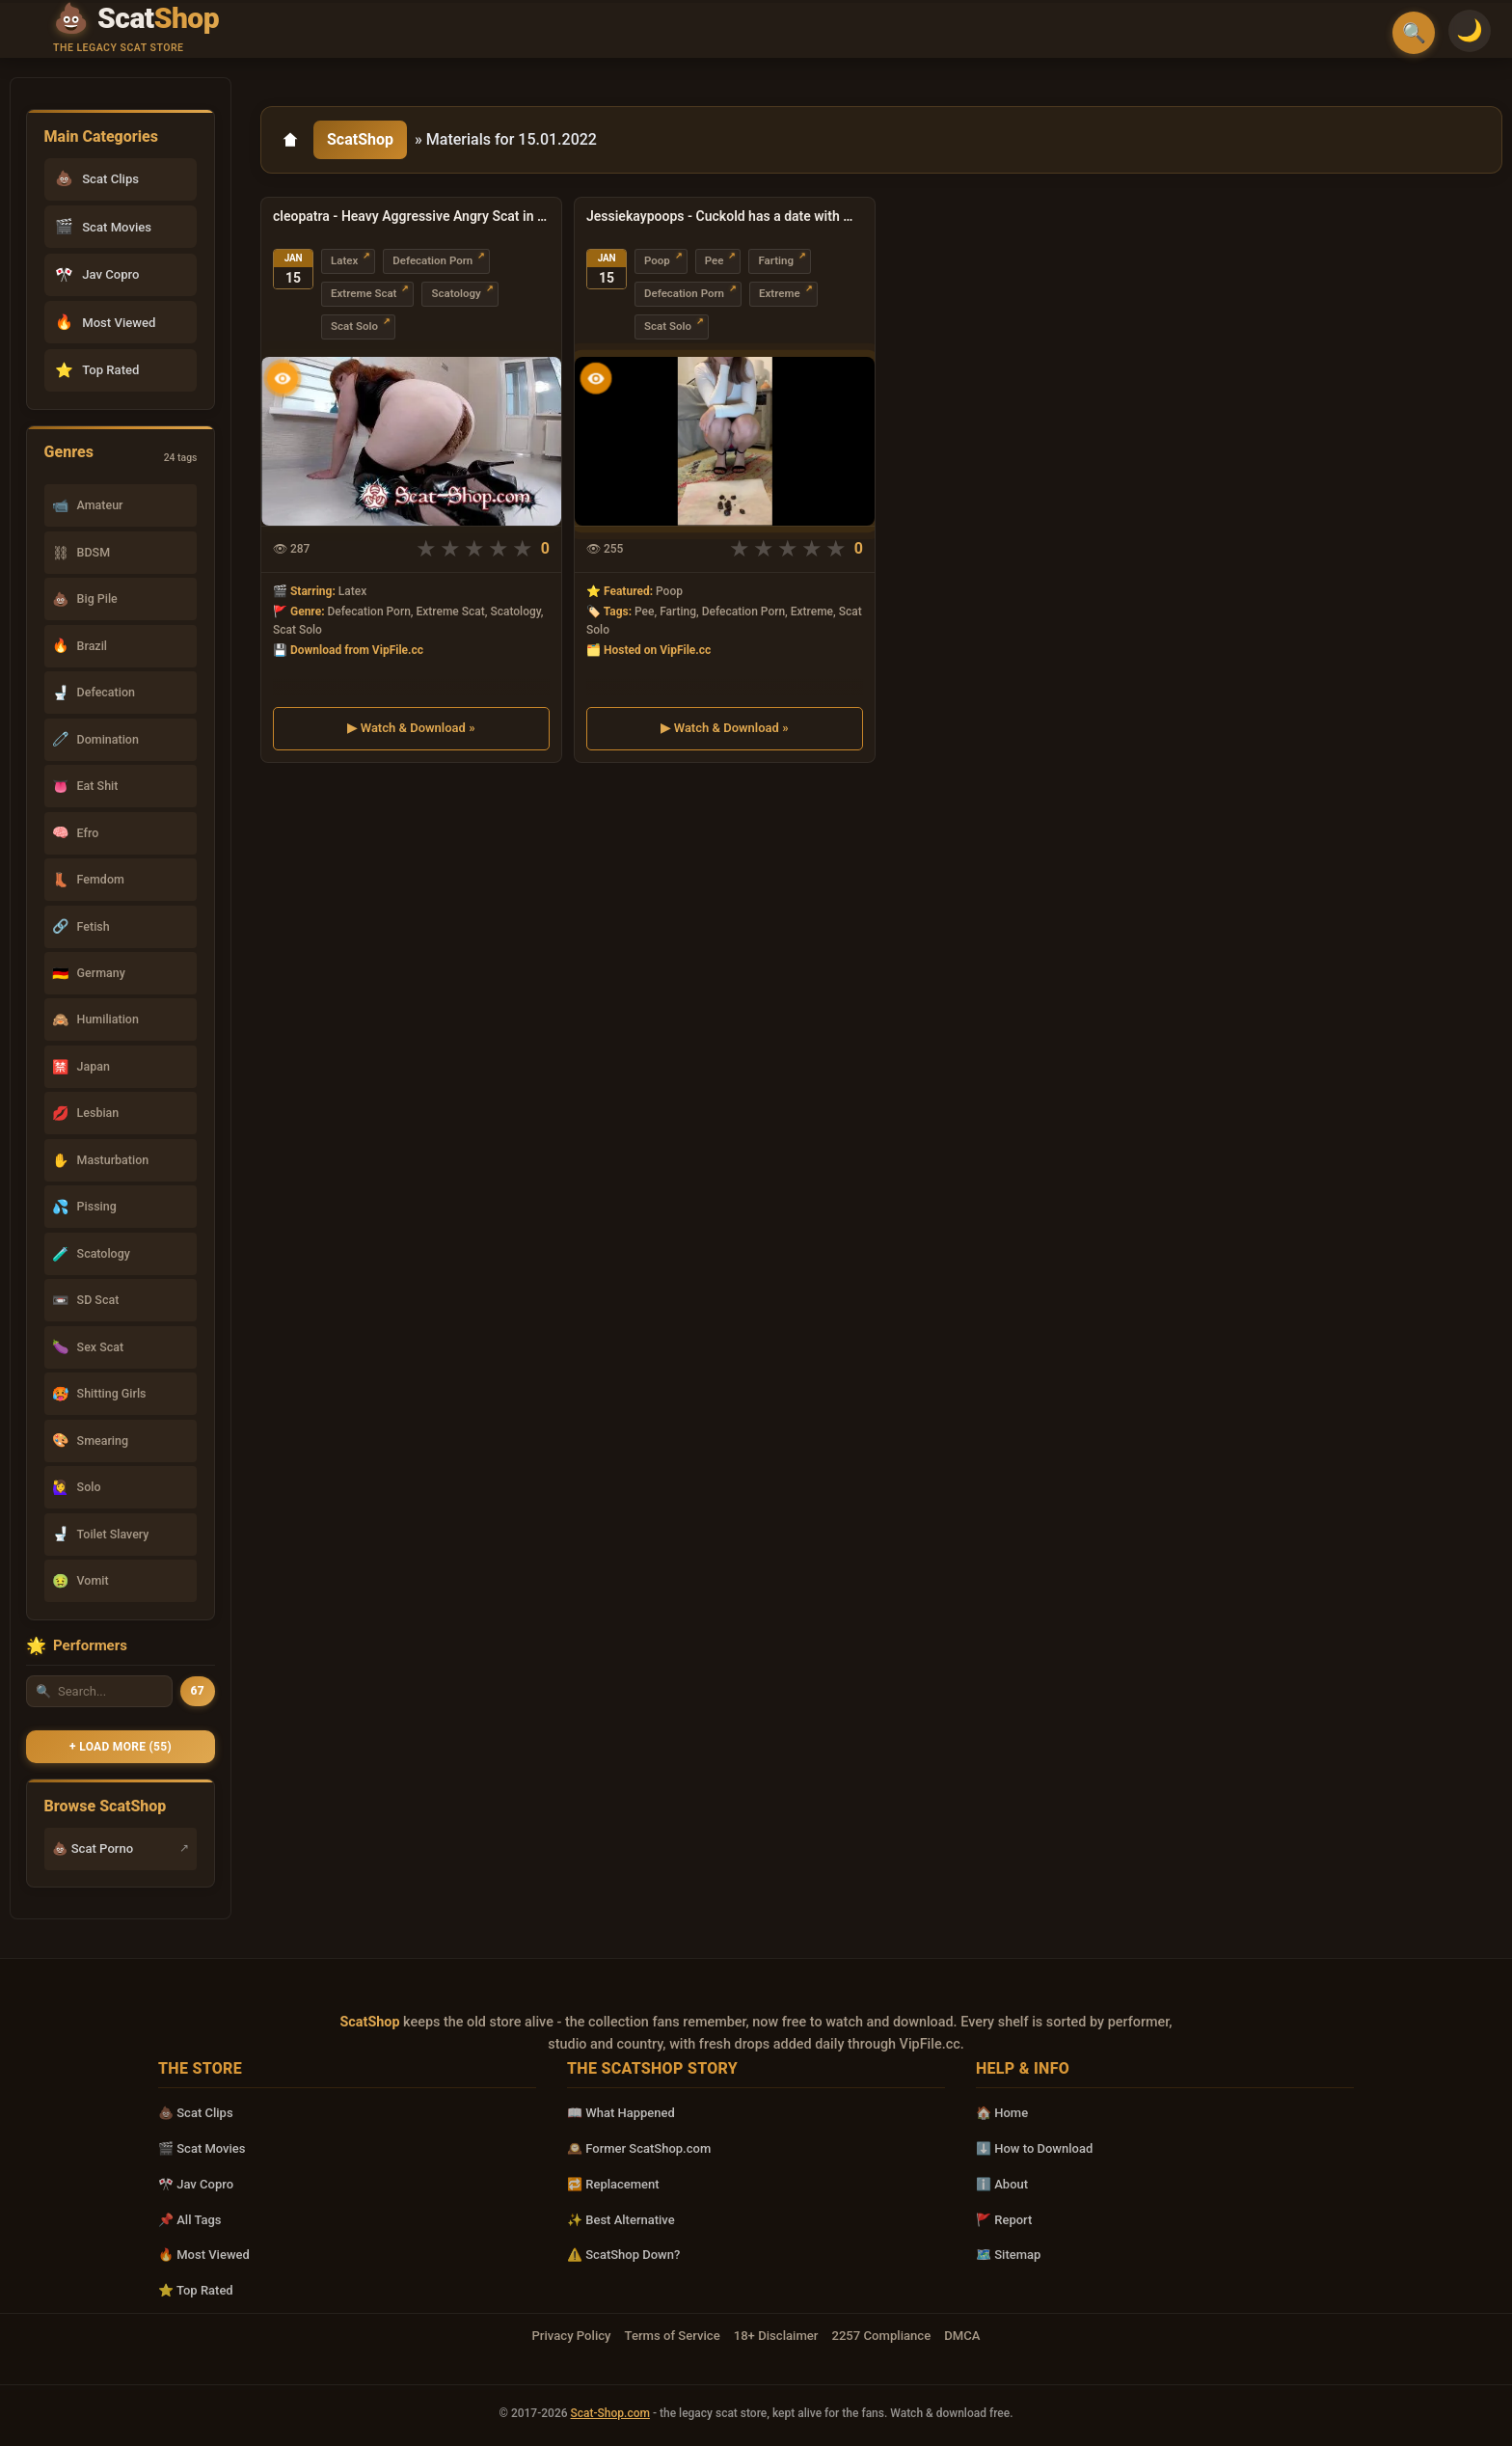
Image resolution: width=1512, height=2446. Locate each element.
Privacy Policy (570, 2335)
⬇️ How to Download (1034, 2148)
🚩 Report (1004, 2220)
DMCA (962, 2335)
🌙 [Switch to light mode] (1469, 30)
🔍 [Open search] (1414, 32)
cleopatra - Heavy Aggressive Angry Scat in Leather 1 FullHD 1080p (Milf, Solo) (411, 216)
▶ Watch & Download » (410, 727)
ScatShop (360, 139)
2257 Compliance (881, 2335)
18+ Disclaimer (776, 2335)
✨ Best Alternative (621, 2220)
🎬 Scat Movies (202, 2148)
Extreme (779, 293)
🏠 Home (1002, 2113)
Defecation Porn (432, 260)
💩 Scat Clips (195, 2113)
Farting (776, 260)
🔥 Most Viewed (204, 2254)
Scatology (455, 293)
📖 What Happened (621, 2113)
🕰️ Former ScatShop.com (639, 2148)
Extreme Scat (363, 293)
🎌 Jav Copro (195, 2184)
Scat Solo (354, 326)
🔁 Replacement (613, 2184)
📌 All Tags (190, 2220)
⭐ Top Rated (195, 2290)
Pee (714, 260)
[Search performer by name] (99, 1691)
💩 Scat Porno (92, 1848)
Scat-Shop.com (610, 2413)
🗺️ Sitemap (1008, 2254)
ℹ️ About (1002, 2184)
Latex (344, 260)
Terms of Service (672, 2335)
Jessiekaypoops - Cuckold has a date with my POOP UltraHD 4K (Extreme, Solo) (724, 216)
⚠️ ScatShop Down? (623, 2254)
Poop (657, 260)
